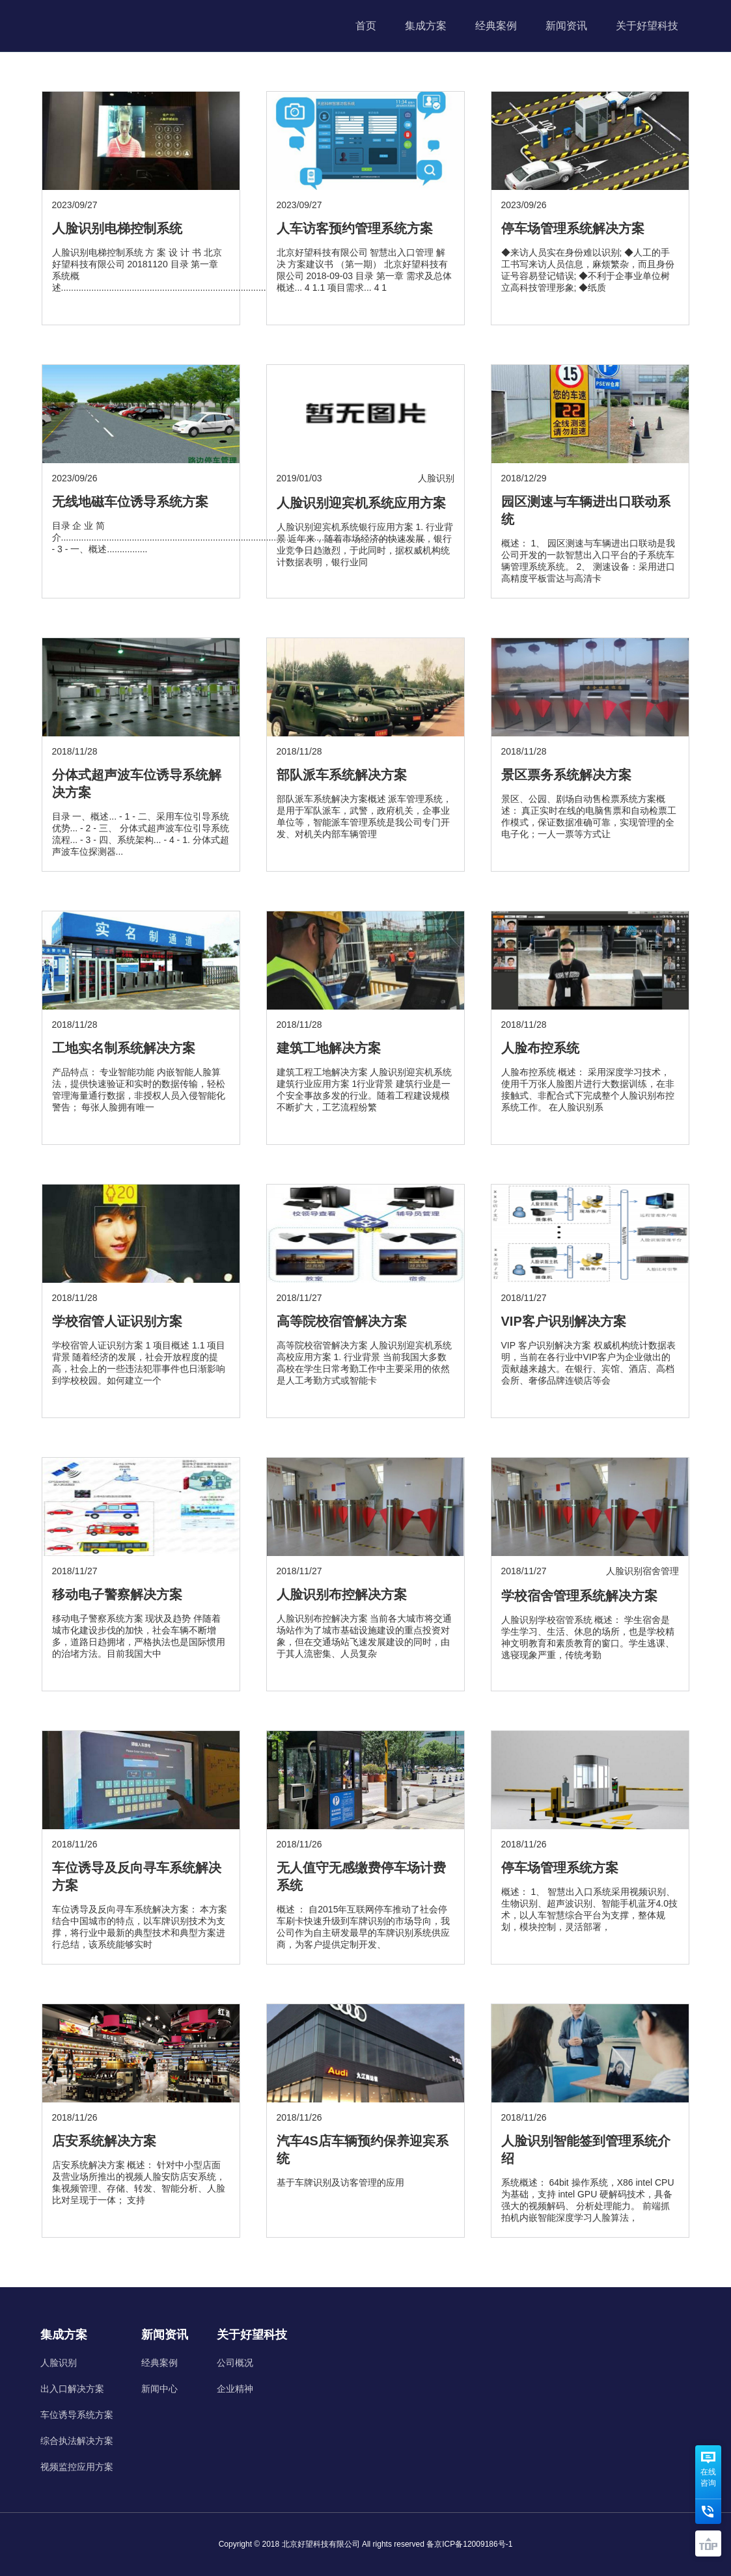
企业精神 (235, 2388)
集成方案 (426, 25)
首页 (365, 25)
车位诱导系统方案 (76, 2414)
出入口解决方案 (72, 2388)
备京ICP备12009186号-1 (469, 2544)
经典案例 (496, 25)
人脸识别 (58, 2362)
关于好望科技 (647, 25)
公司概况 (235, 2362)
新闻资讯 (566, 25)
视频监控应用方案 (76, 2467)
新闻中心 (159, 2388)
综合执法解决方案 (76, 2440)
